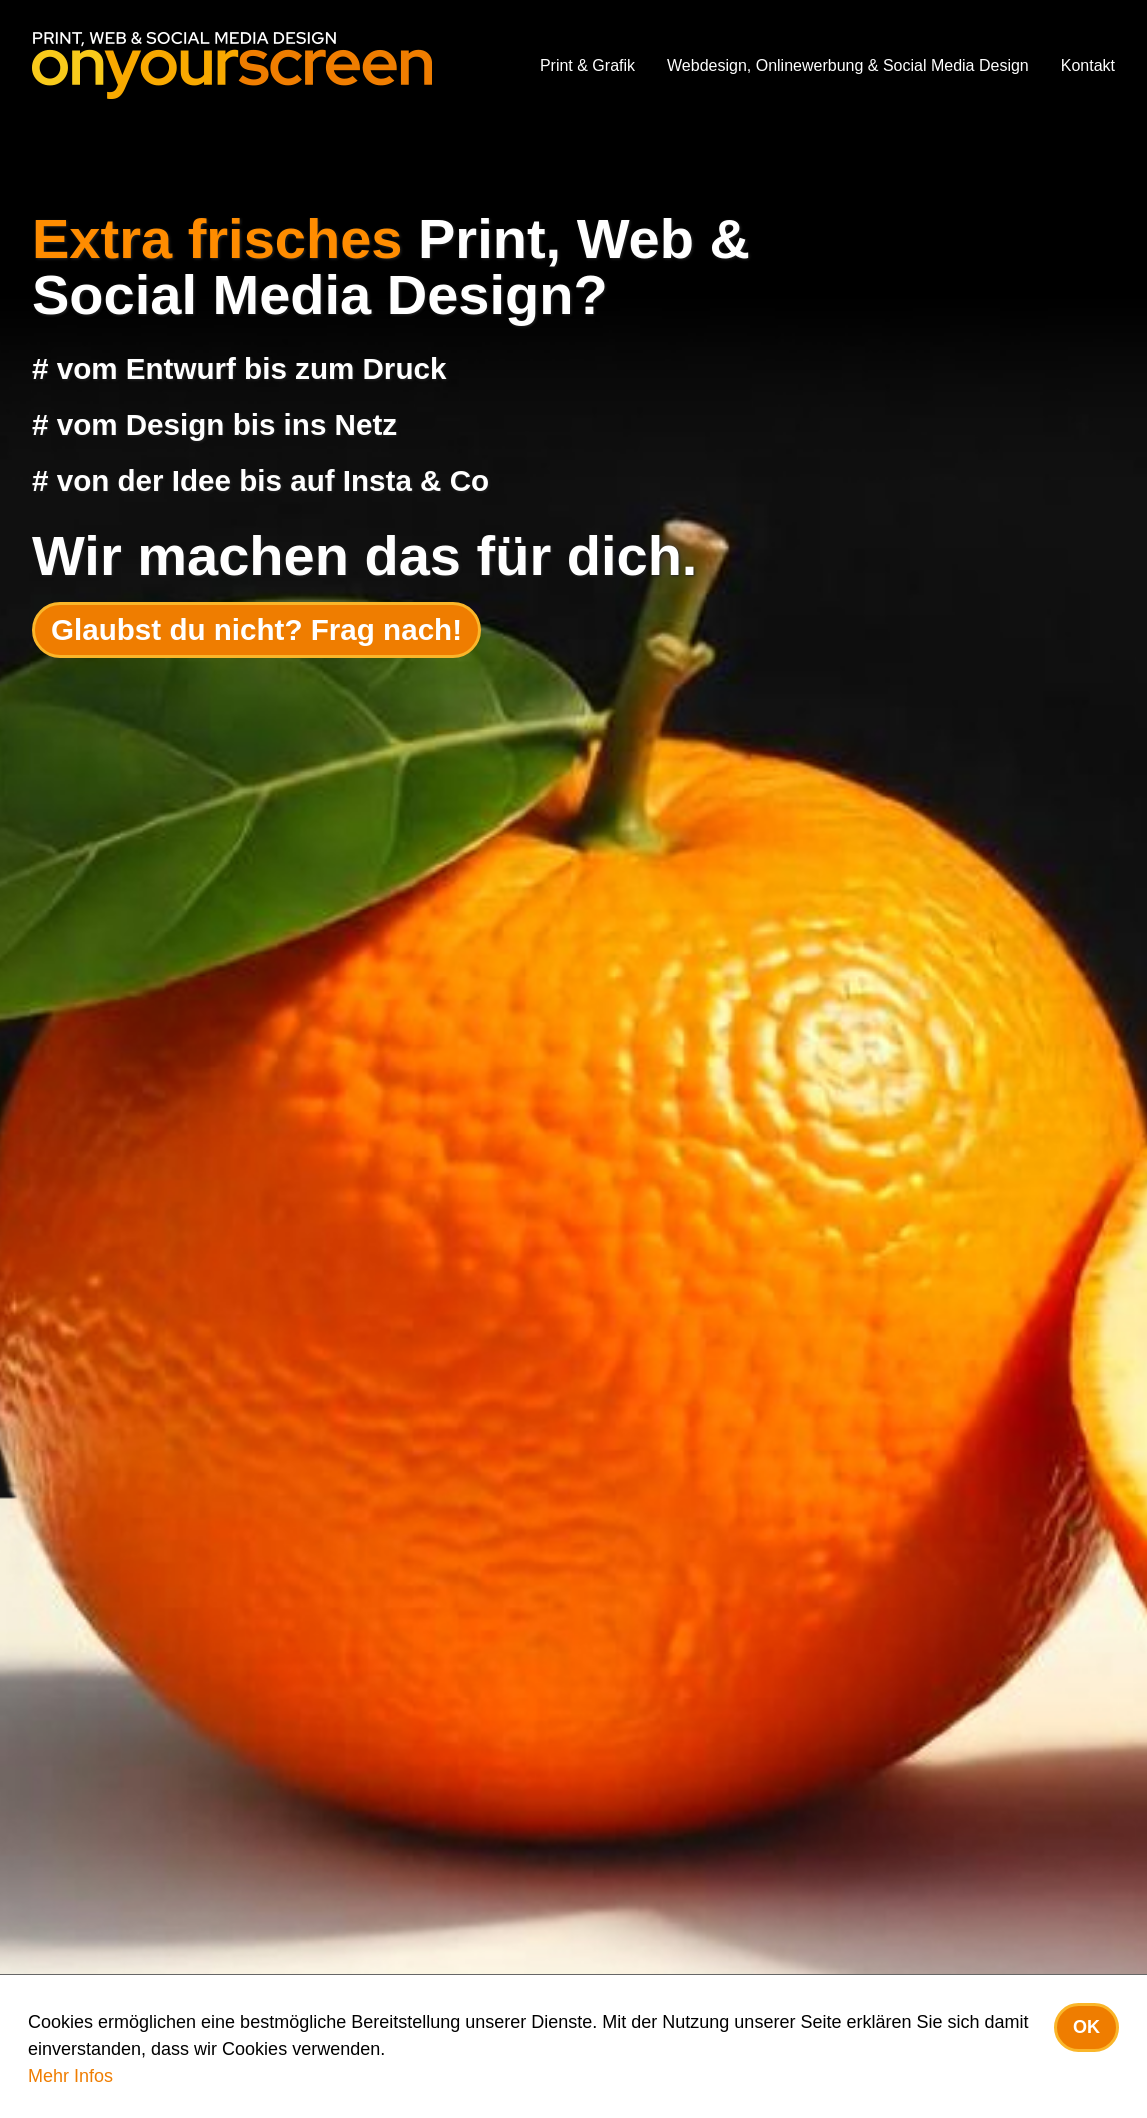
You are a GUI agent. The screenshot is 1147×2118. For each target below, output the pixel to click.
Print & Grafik (587, 65)
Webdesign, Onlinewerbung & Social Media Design (848, 65)
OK (1086, 2027)
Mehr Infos (70, 2076)
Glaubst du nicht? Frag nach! (256, 629)
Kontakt (1088, 65)
